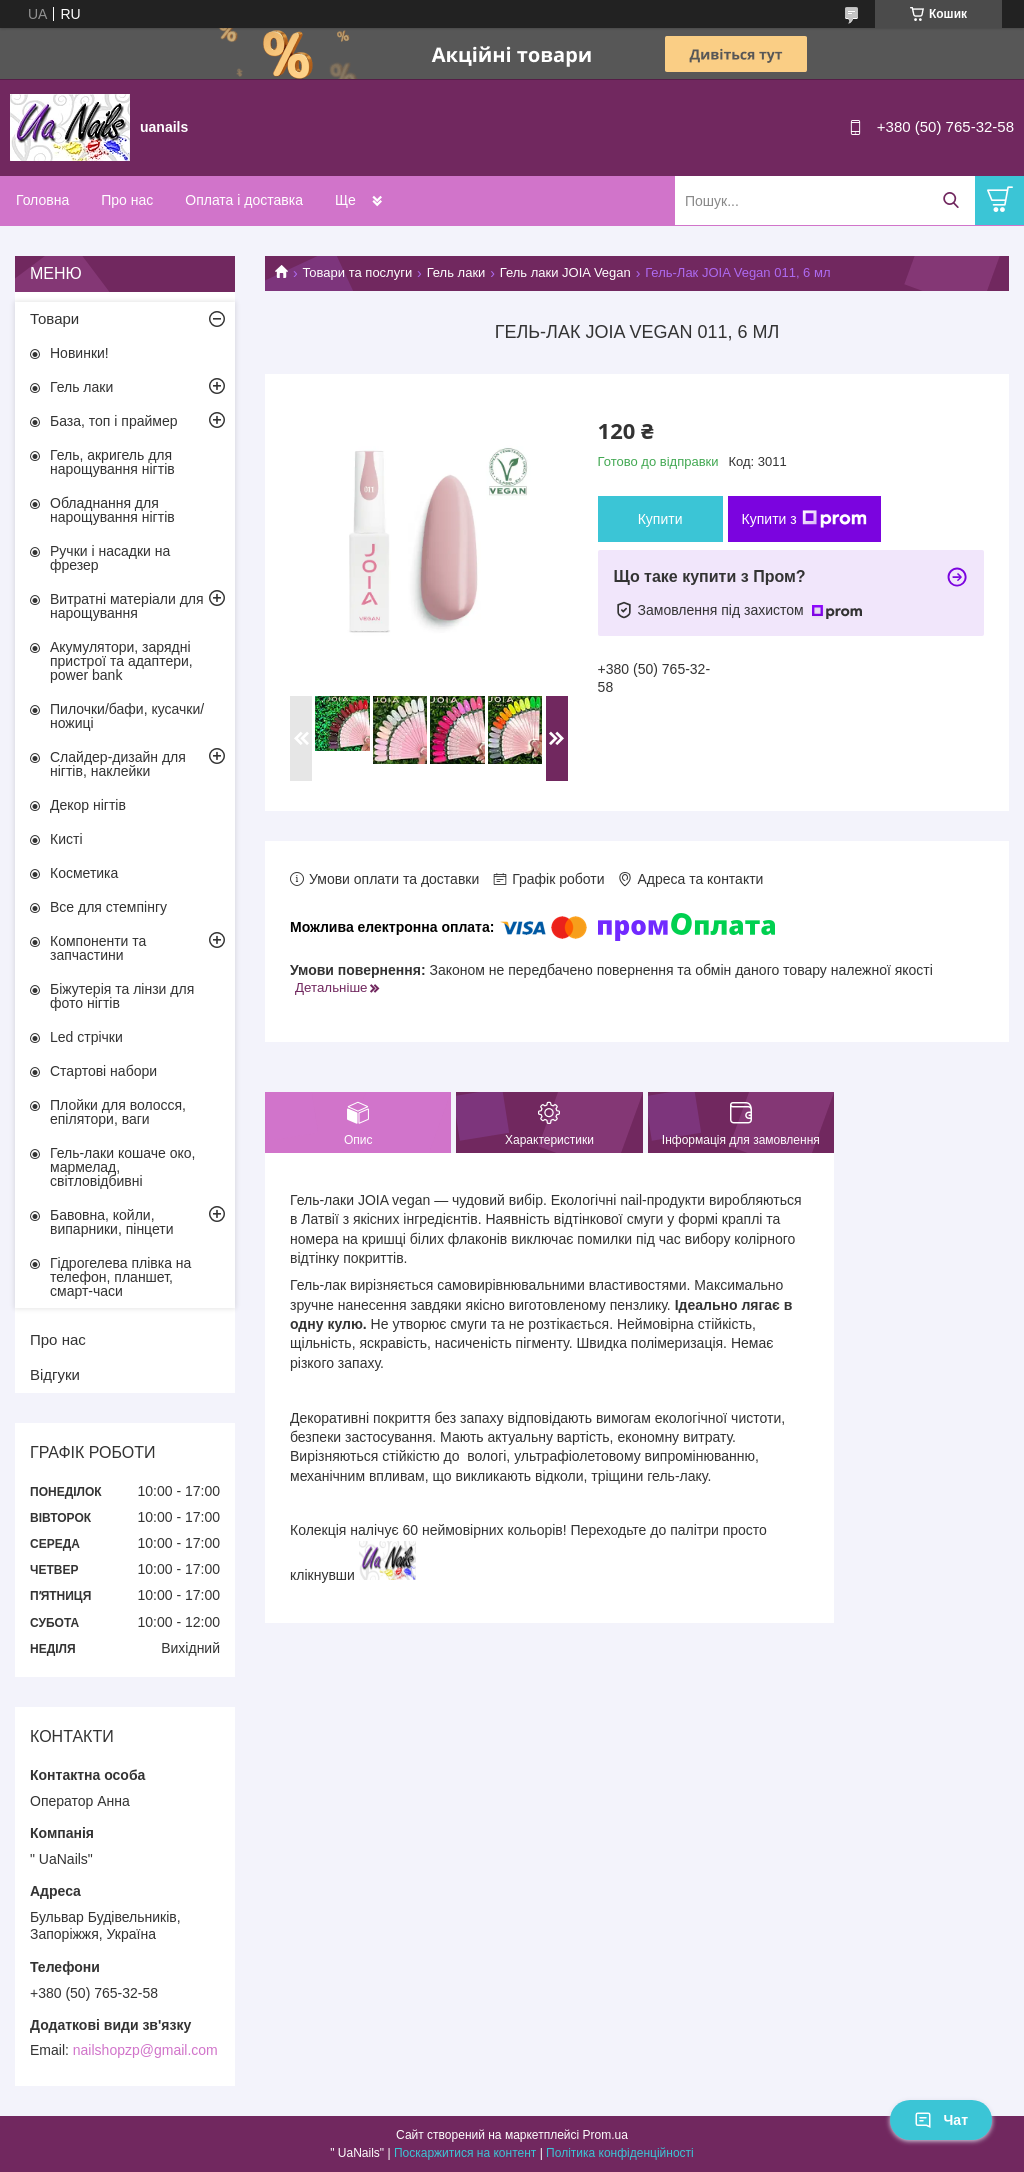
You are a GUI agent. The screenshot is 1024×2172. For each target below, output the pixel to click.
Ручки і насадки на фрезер (110, 558)
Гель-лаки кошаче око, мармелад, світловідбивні (122, 1167)
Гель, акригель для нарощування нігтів (112, 462)
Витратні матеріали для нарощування (127, 606)
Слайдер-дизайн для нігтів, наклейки (118, 764)
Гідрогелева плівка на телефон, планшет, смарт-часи (120, 1277)
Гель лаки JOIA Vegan (565, 272)
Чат (941, 2120)
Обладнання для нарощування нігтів (112, 510)
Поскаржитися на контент (465, 2153)
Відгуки (55, 1374)
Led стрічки (86, 1037)
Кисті (66, 839)
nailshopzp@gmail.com (145, 2050)
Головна (42, 200)
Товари (54, 318)
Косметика (84, 873)
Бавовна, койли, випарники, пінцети (112, 1222)
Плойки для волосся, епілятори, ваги (118, 1112)
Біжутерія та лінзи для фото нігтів (122, 996)
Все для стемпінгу (108, 907)
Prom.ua (605, 2135)
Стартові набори (103, 1071)
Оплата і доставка (244, 200)
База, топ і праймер (113, 421)
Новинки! (79, 353)
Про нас (127, 200)
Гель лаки (456, 272)
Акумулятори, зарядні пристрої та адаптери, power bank (121, 661)
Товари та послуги (357, 272)
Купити (660, 519)
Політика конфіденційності (620, 2153)
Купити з (804, 519)
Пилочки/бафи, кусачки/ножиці (127, 716)
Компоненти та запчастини (98, 948)
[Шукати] (950, 200)
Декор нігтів (88, 805)
